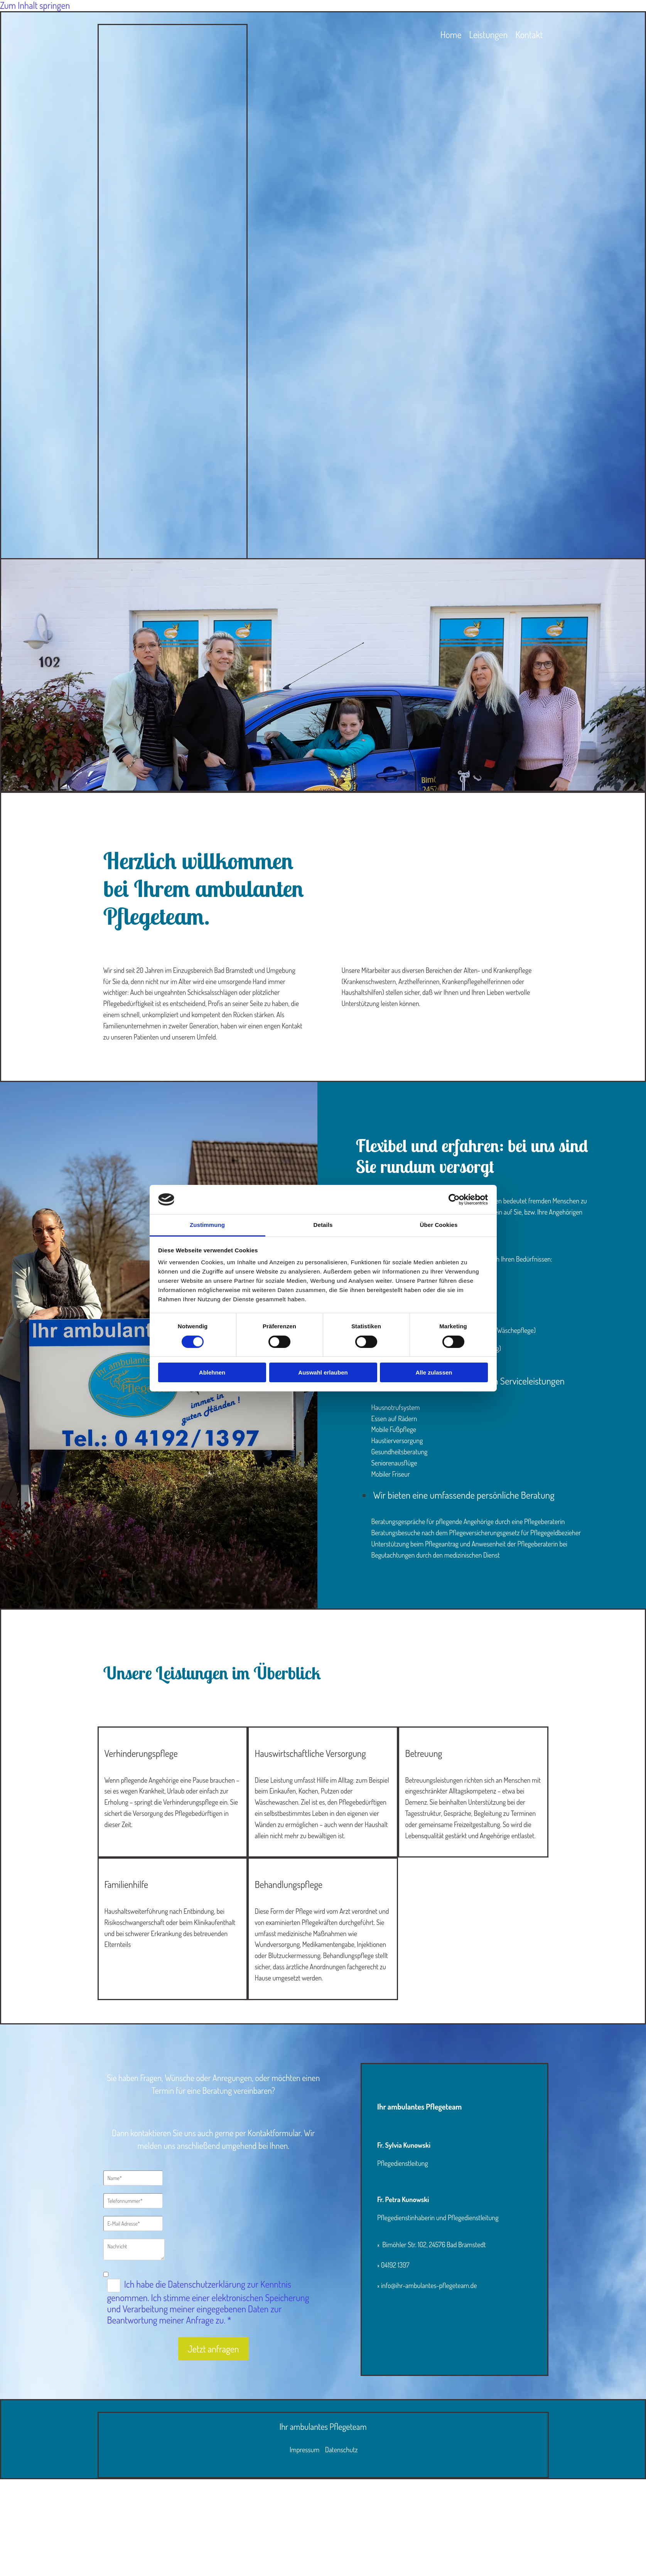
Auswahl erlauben (322, 1372)
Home (451, 34)
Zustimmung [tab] (207, 1225)
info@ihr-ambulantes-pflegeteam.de (429, 2285)
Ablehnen (212, 1372)
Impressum (303, 2449)
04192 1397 (396, 2265)
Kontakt (529, 34)
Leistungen (488, 34)
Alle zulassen (433, 1372)
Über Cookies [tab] (439, 1225)
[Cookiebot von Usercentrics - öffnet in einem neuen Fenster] (454, 1199)
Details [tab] (323, 1225)
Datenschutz (341, 2449)
